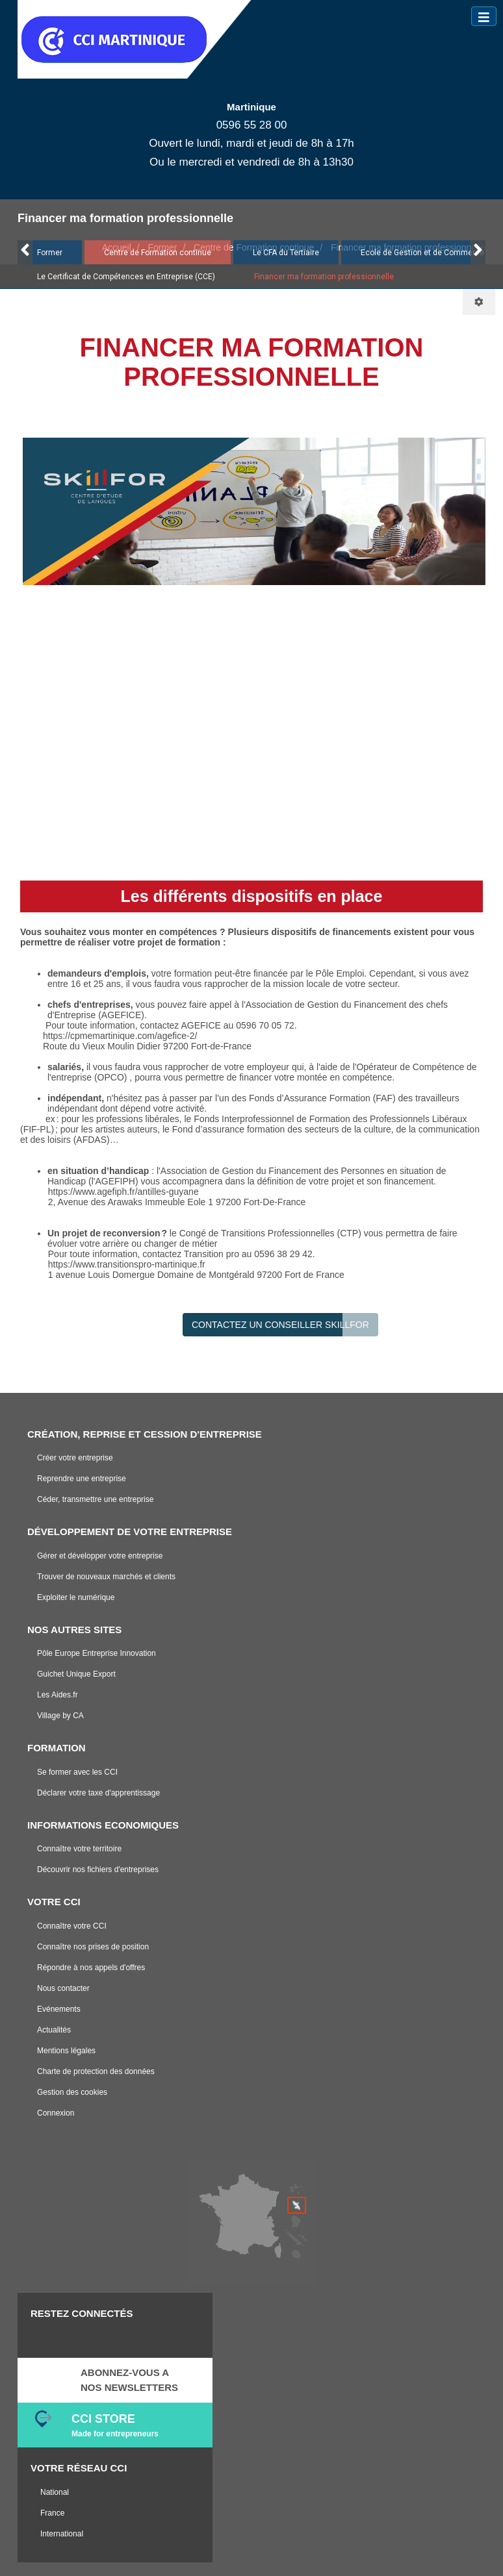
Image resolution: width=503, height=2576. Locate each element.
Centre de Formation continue (157, 252)
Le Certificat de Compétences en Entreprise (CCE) (126, 276)
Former (49, 252)
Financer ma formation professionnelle (324, 276)
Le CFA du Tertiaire (286, 252)
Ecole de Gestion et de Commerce (422, 252)
